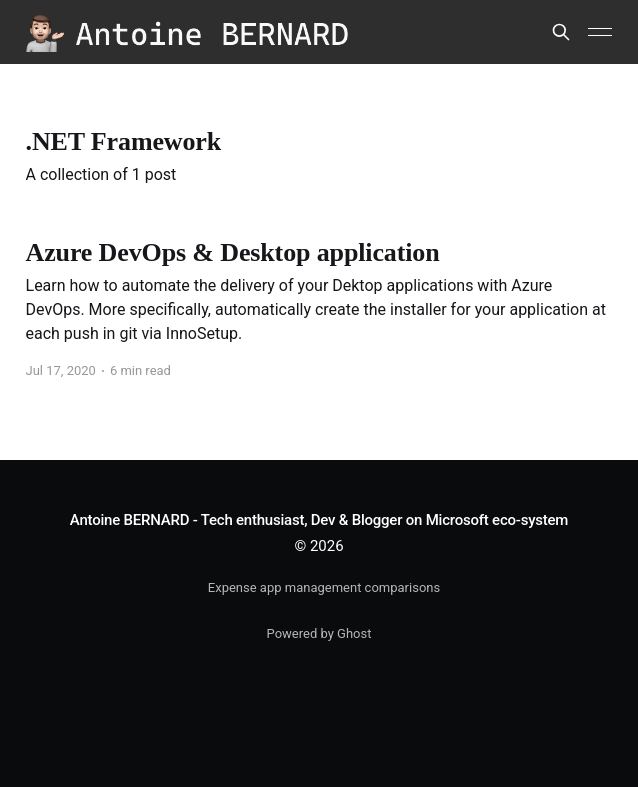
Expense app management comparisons (324, 587)
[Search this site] (561, 32)
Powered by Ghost (319, 633)
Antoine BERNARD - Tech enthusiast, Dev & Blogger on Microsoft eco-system (319, 520)
